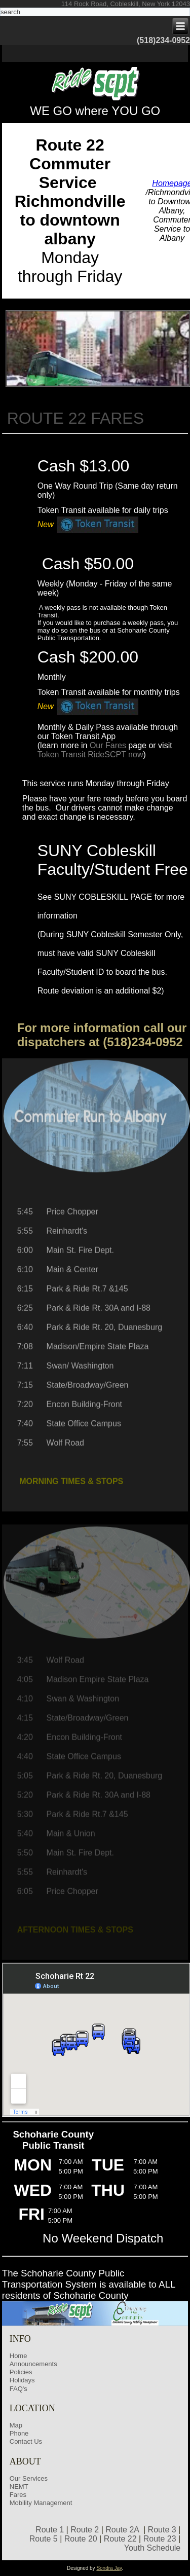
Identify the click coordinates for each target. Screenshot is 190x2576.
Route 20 (80, 2538)
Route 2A (122, 2529)
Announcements (33, 2364)
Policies (21, 2372)
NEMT (19, 2486)
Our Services (29, 2478)
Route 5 (43, 2538)
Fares (18, 2494)
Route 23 (159, 2538)
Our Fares (108, 745)
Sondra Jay (109, 2568)
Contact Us (26, 2441)
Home (18, 2356)
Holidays (22, 2380)
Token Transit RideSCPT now (90, 754)
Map (16, 2425)
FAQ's (18, 2389)
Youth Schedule (152, 2548)
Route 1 (49, 2529)
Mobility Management (41, 2503)
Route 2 (84, 2529)
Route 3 (162, 2529)
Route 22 (120, 2538)
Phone (19, 2433)
